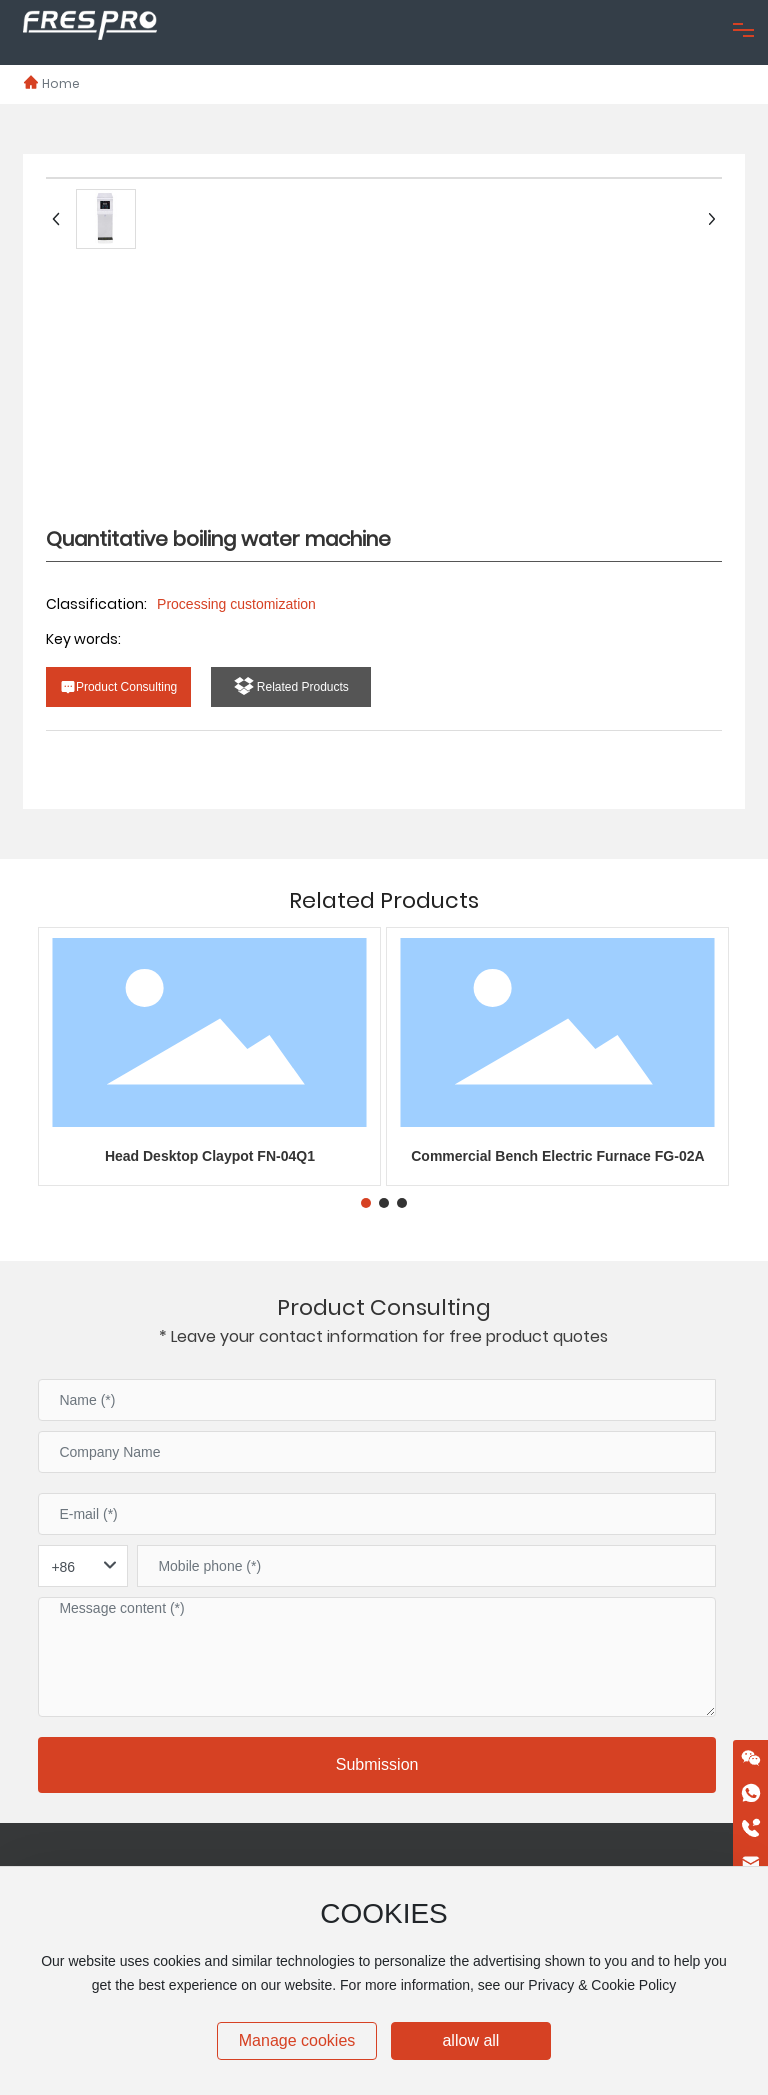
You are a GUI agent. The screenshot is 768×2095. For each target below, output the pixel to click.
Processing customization (236, 604)
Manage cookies (297, 2040)
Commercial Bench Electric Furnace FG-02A (557, 1156)
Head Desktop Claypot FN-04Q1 (210, 1156)
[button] (366, 1203)
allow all (470, 2040)
